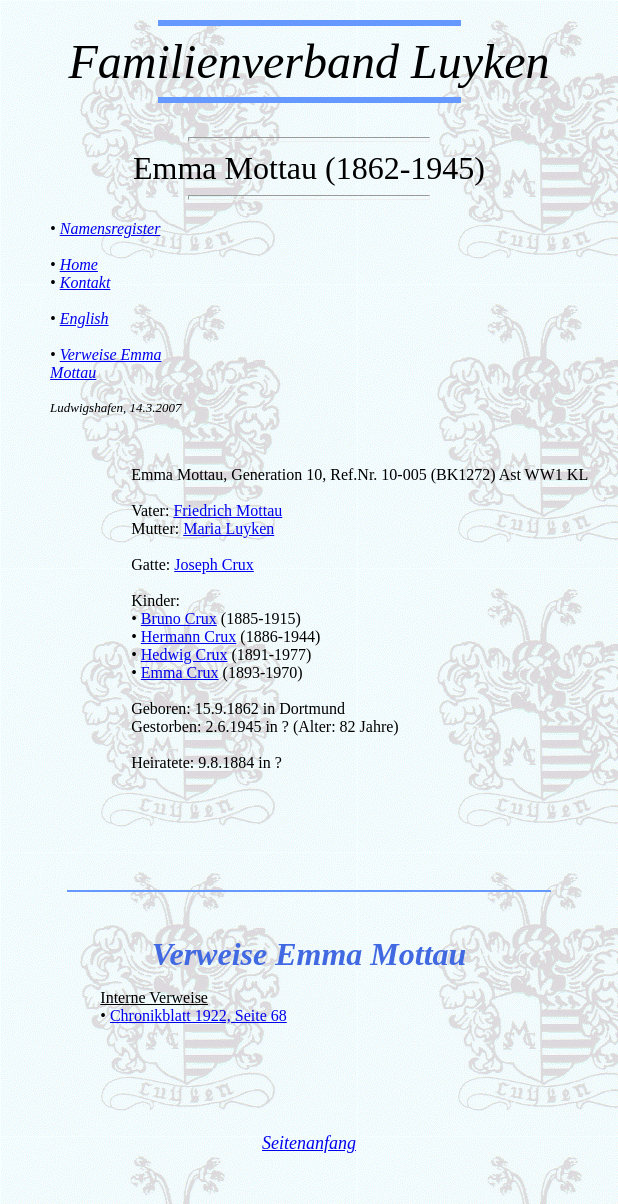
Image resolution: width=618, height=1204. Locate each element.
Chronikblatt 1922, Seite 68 (198, 1015)
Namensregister (110, 228)
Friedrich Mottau (227, 510)
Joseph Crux (214, 564)
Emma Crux (180, 672)
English (84, 318)
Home (79, 264)
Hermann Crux (189, 636)
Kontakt (85, 282)
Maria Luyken (228, 528)
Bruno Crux (179, 618)
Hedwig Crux (184, 654)
